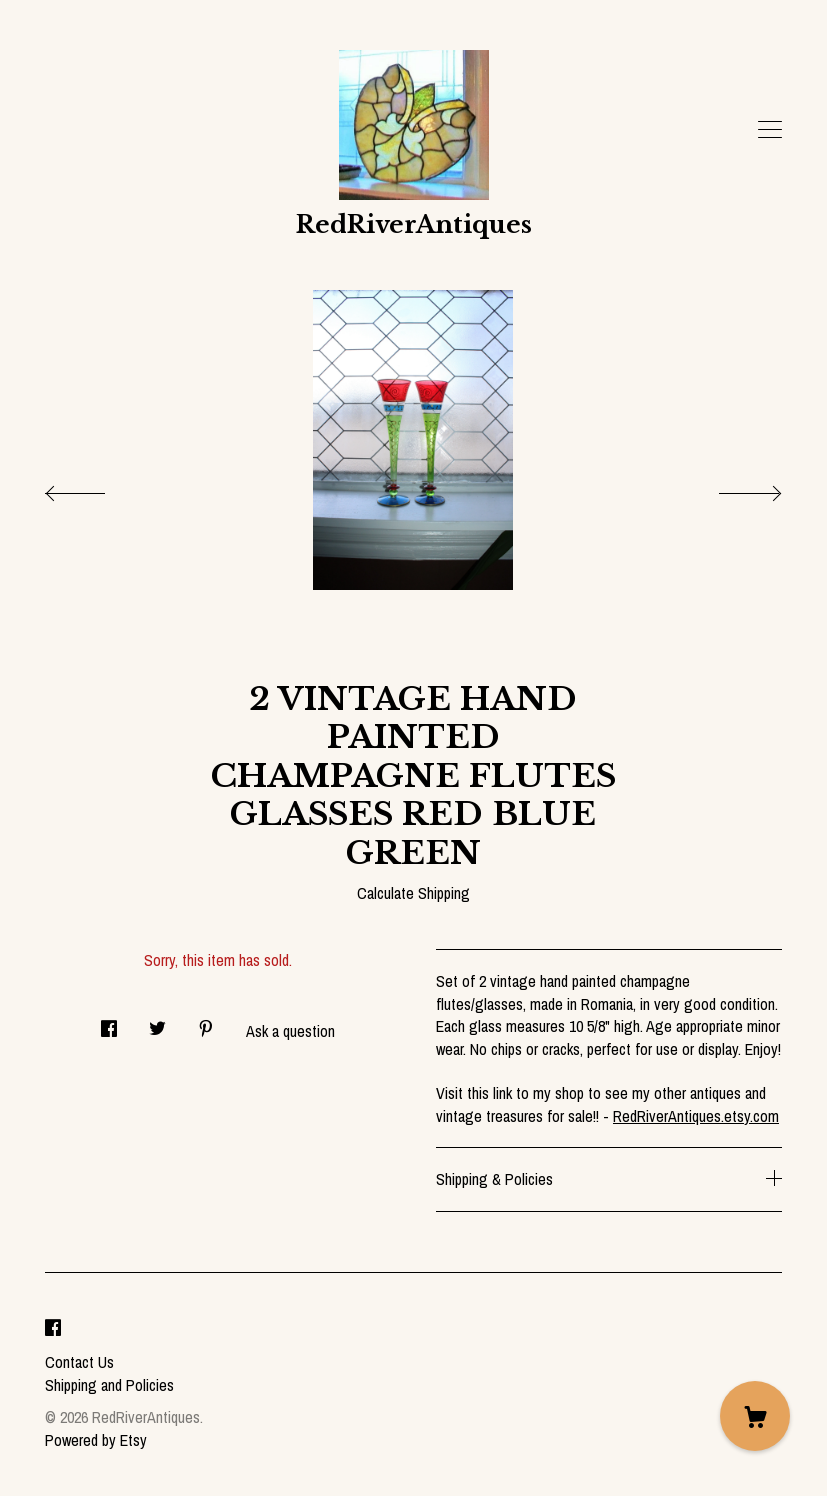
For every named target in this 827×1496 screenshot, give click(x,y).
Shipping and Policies (109, 1385)
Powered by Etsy (96, 1440)
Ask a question (290, 1031)
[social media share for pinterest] (206, 1023)
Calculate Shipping (413, 893)
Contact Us (79, 1362)
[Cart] (755, 1416)
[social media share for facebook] (109, 1023)
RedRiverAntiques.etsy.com (696, 1116)
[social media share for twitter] (157, 1023)
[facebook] (53, 1329)
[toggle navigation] (770, 130)
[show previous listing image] (95, 488)
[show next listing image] (732, 488)
